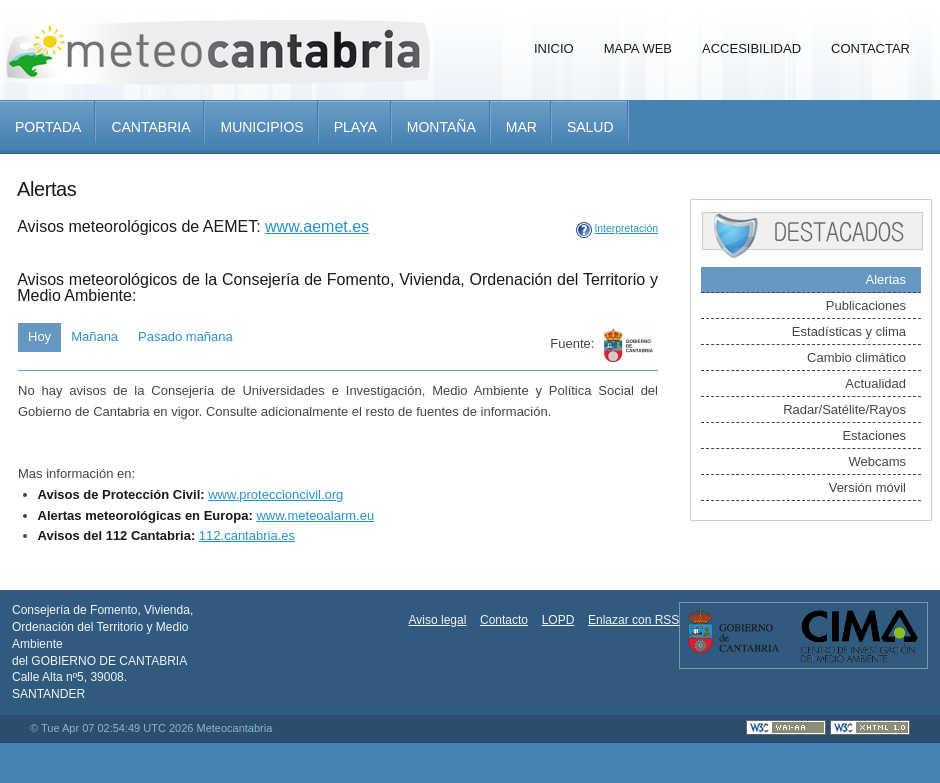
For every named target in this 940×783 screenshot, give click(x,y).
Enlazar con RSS (633, 620)
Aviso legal (438, 620)
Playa (355, 127)
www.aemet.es (317, 226)
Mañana (94, 336)
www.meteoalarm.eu (315, 515)
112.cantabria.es (247, 535)
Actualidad (875, 383)
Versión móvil (867, 487)
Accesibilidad (751, 48)
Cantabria (150, 127)
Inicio (554, 48)
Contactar (870, 48)
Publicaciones (866, 305)
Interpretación (626, 228)
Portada (48, 127)
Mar (521, 127)
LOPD (558, 620)
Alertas (886, 279)
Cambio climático (856, 357)
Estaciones (874, 435)
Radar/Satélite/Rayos (844, 409)
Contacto (504, 620)
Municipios (261, 127)
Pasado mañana (185, 336)
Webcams (877, 461)
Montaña (441, 127)
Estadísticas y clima (849, 331)
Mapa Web (638, 48)
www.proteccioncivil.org (275, 494)
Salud (590, 127)
